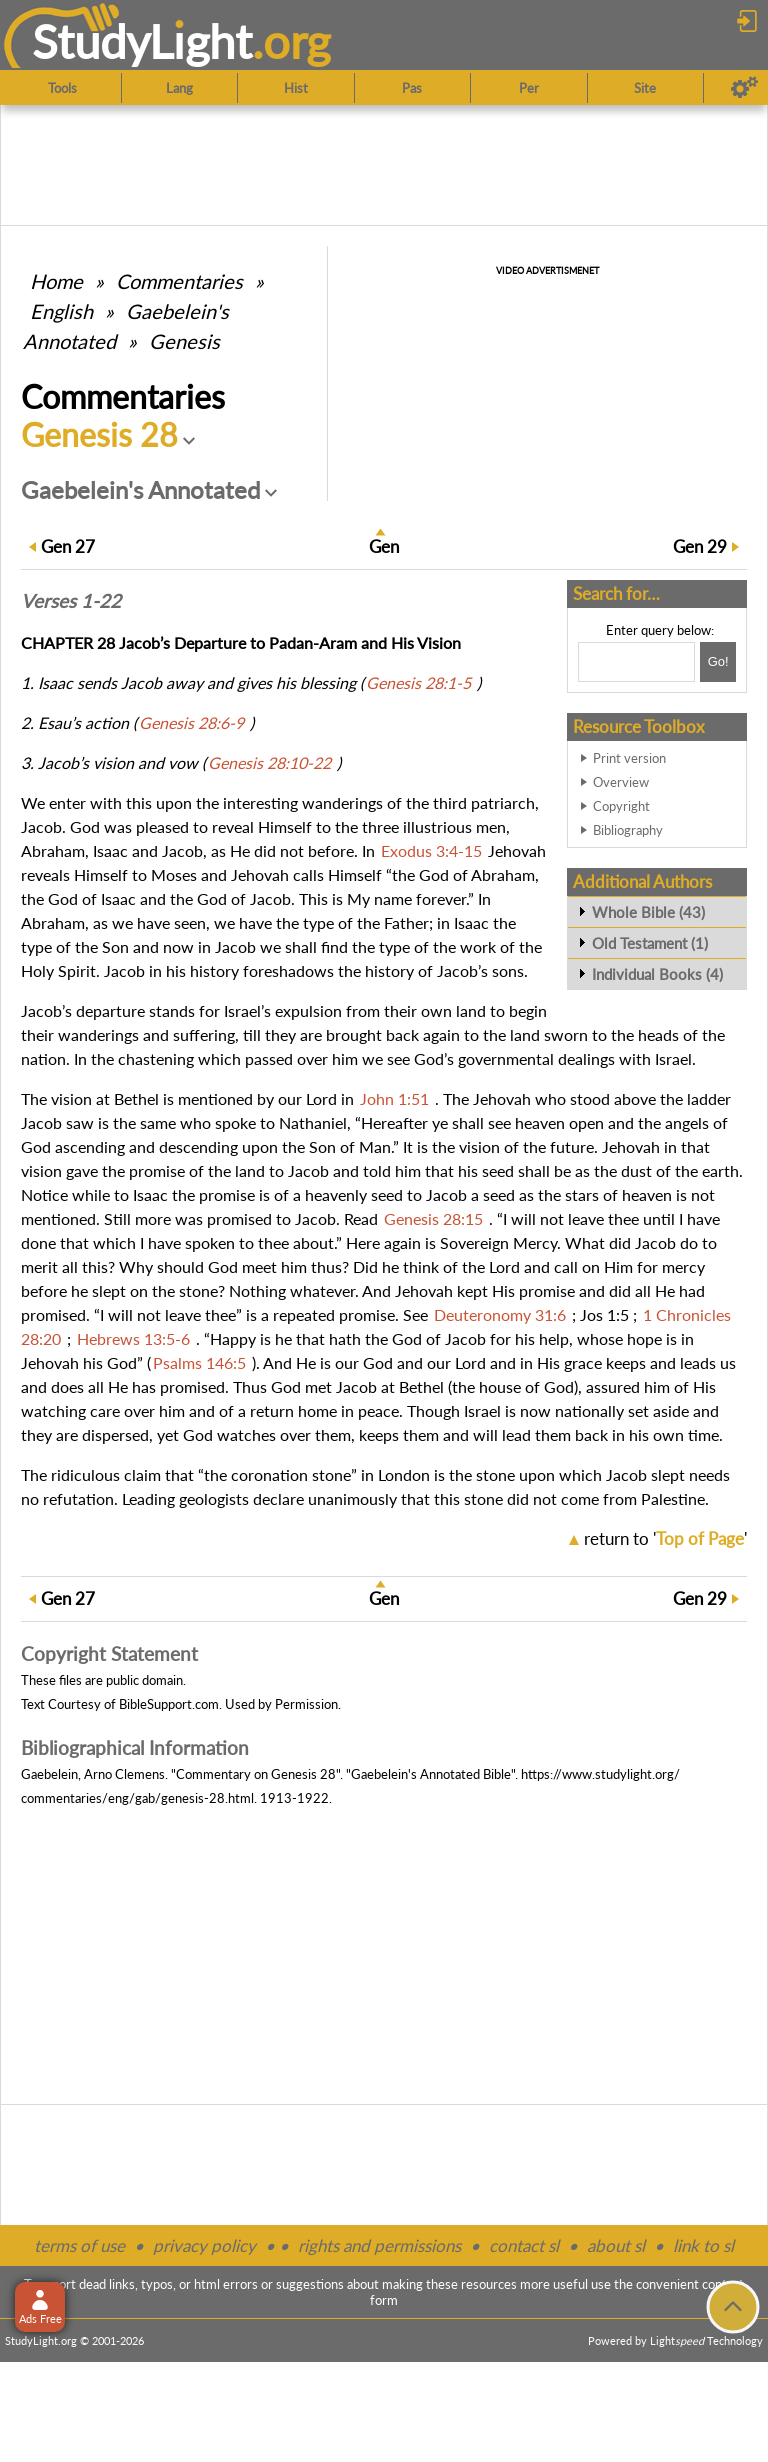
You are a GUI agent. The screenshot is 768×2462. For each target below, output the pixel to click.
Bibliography (628, 830)
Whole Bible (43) (648, 912)
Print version (629, 758)
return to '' (665, 1538)
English (61, 311)
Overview (621, 782)
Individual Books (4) (657, 974)
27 (68, 546)
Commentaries (179, 281)
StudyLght (142, 41)
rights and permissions (379, 2245)
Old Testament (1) (650, 943)
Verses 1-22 (71, 601)
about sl (616, 2245)
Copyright (621, 806)
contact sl (524, 2245)
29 (700, 546)
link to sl (703, 2245)
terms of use (79, 2245)
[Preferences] (744, 88)
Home (56, 281)
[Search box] (636, 662)
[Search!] (718, 662)
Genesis (184, 341)
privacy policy (204, 2245)
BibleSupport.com (169, 1704)
